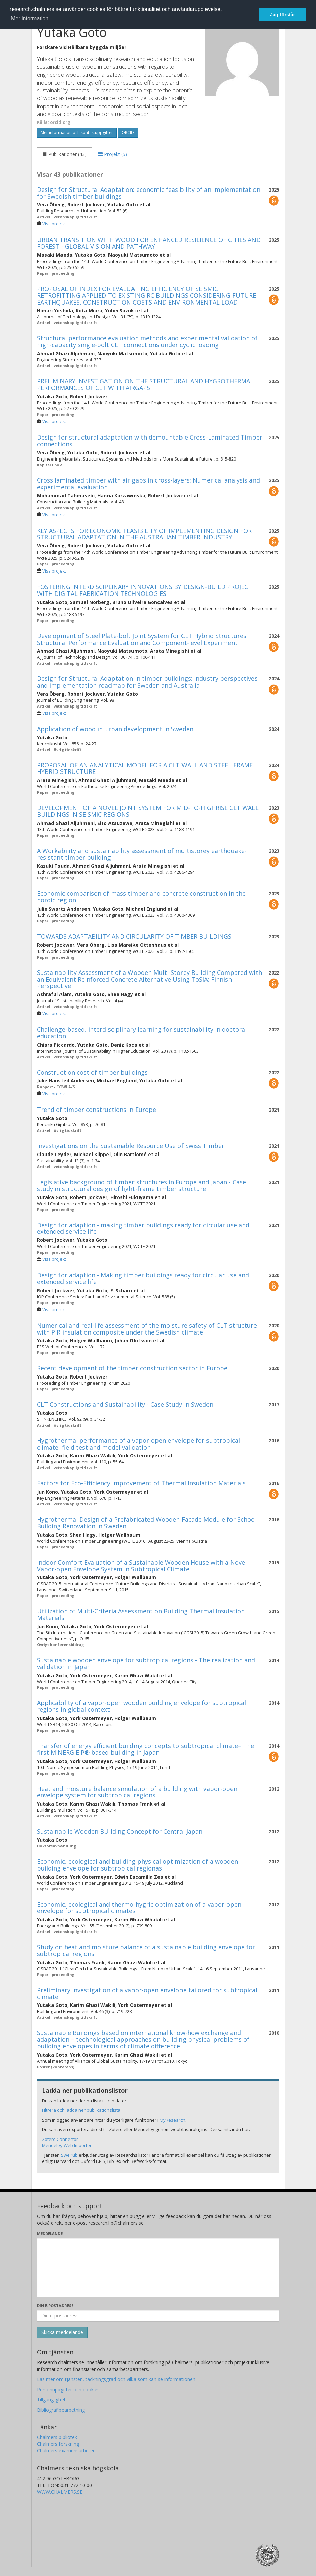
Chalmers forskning (58, 2444)
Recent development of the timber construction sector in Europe (132, 1368)
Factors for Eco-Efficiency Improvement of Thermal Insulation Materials (141, 1483)
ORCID (128, 132)
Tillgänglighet (51, 2399)
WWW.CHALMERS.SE (59, 2492)
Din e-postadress (55, 2305)
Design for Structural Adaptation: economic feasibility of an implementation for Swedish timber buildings (148, 192)
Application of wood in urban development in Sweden (115, 729)
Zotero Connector (60, 2139)
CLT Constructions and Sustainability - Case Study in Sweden (125, 1404)
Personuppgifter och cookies (68, 2389)
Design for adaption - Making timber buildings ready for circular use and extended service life (143, 1278)
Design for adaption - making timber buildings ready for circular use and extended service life (143, 1228)
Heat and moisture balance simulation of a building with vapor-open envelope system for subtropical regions (137, 1792)
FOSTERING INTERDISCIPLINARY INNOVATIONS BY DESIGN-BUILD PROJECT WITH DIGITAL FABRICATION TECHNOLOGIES (144, 590)
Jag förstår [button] (282, 14)
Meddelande (50, 2233)
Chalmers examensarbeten (66, 2450)
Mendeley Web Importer (67, 2145)
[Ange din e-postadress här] (158, 2316)
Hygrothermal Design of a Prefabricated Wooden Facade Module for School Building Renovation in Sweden (147, 1522)
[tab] (64, 154)
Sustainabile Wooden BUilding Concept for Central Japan (119, 1831)
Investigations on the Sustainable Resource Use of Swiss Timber (130, 1146)
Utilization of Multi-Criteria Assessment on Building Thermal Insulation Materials (141, 1614)
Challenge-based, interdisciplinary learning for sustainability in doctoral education (142, 1032)
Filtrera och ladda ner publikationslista (81, 2110)
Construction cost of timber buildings (92, 1072)
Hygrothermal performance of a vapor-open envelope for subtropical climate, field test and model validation (138, 1443)
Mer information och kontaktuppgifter (77, 132)
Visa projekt (54, 224)
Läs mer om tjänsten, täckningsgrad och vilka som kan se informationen (116, 2379)
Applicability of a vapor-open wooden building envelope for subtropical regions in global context (141, 1706)
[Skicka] (62, 2332)
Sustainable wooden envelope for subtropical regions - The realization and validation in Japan (146, 1663)
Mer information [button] (29, 18)
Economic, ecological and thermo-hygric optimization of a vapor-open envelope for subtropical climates (139, 1907)
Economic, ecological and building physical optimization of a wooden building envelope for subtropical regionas (137, 1864)
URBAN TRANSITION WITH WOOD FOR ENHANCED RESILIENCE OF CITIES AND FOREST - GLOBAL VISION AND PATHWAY (149, 243)
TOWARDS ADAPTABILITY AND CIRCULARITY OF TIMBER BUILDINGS (134, 936)
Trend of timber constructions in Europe (96, 1109)
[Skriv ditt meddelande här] (158, 2267)
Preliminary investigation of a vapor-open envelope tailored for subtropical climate (147, 1993)
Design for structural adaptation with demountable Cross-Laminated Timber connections (149, 440)
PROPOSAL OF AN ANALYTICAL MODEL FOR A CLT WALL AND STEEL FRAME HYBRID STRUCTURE (145, 768)
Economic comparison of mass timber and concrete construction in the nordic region (141, 896)
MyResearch (172, 2120)
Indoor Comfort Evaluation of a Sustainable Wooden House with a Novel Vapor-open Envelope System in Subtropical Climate (142, 1565)
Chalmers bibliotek (57, 2437)
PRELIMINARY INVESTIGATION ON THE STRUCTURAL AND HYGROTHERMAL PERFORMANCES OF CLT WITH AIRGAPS (145, 384)
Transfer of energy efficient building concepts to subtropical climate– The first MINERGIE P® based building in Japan (145, 1749)
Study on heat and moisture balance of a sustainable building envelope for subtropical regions (146, 1950)
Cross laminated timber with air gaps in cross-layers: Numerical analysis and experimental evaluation (148, 483)
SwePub (69, 2155)
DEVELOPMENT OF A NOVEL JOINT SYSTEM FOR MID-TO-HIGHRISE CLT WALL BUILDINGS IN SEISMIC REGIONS (148, 811)
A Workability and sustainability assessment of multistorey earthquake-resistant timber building (142, 854)
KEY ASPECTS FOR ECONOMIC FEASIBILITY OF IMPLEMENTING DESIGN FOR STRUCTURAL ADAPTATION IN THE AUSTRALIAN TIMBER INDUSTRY (144, 534)
